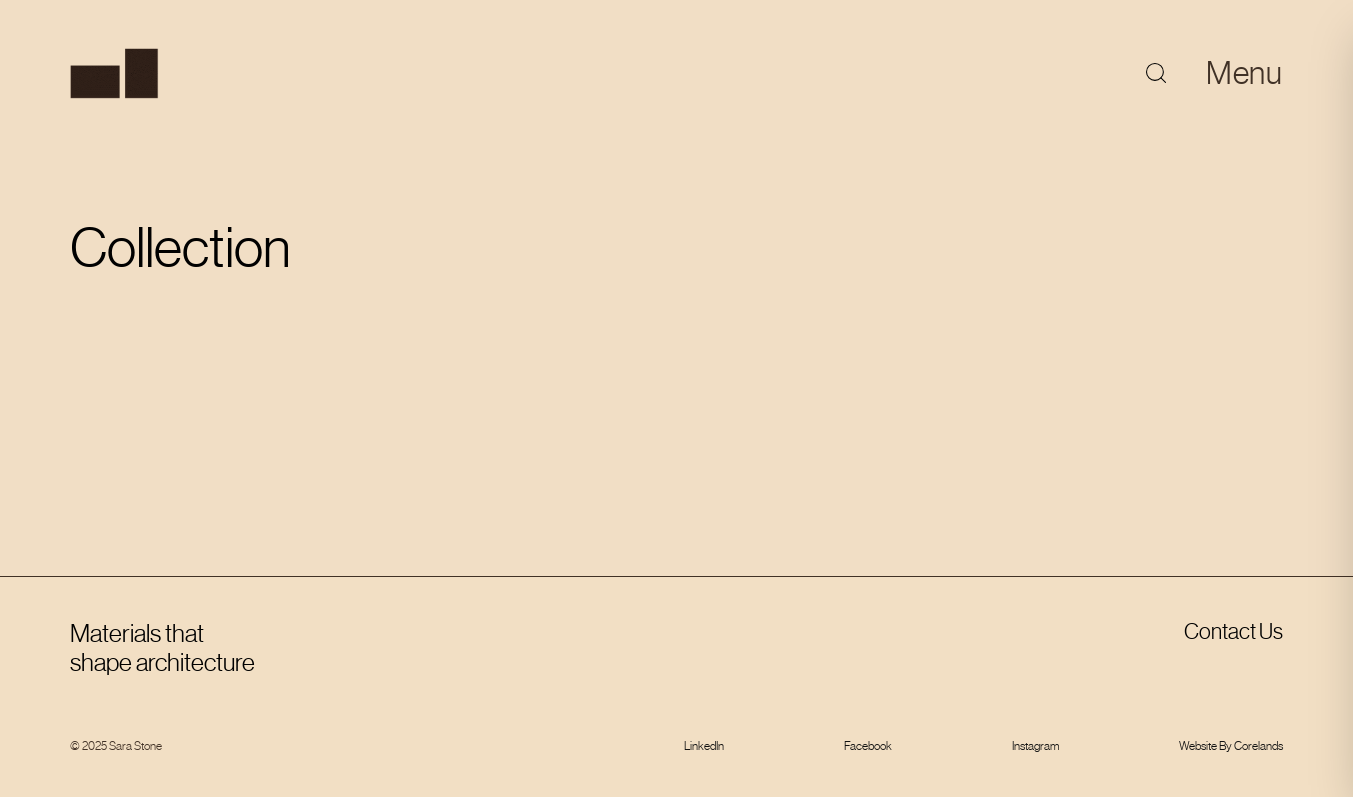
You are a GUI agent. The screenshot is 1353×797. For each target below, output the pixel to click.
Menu (1244, 73)
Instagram (1035, 746)
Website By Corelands (1231, 746)
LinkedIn (704, 746)
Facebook (868, 746)
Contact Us (1233, 631)
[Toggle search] (1156, 73)
